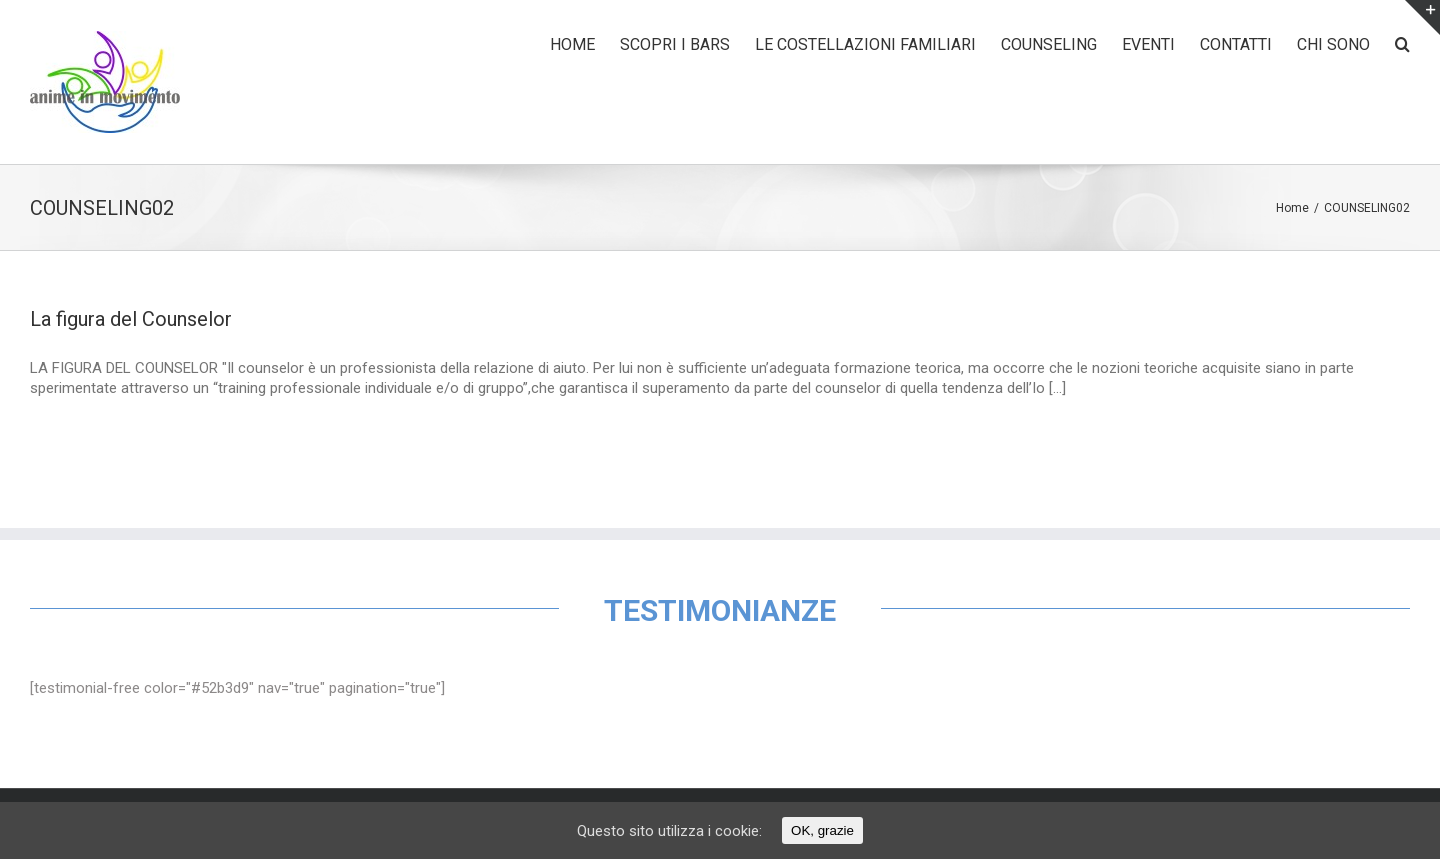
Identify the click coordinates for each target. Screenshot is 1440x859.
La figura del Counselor (131, 319)
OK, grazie (822, 830)
